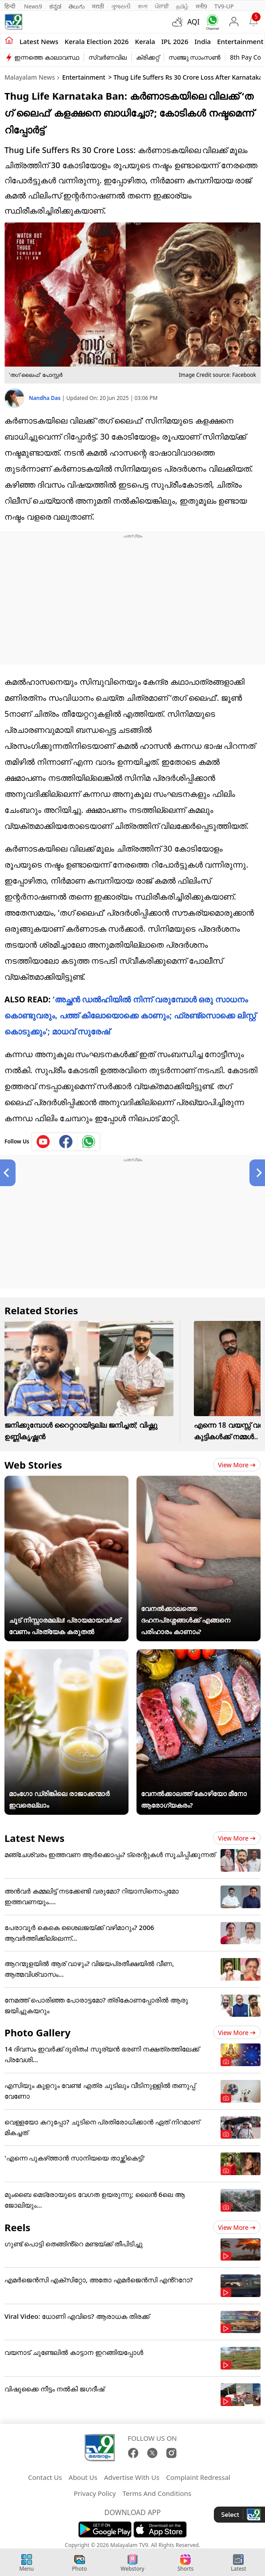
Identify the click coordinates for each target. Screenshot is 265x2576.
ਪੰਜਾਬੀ (162, 6)
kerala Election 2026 (96, 41)
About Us (82, 2477)
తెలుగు (76, 6)
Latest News (34, 1838)
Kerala (145, 41)
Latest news (39, 41)
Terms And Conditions (156, 2493)
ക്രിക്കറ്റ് (147, 57)
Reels (17, 2227)
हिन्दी (10, 6)
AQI (193, 22)
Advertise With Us (131, 2477)
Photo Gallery (37, 2032)
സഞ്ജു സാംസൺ (195, 57)
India (203, 41)
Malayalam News (29, 77)
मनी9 (201, 6)
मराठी (98, 6)
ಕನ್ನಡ (55, 6)
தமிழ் (182, 6)
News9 (33, 6)
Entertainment (240, 41)
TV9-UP (224, 6)
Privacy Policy (95, 2493)
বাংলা (143, 6)
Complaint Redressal (198, 2477)
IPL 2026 (175, 41)
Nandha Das (45, 398)
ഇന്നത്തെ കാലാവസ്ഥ (46, 57)
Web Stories (33, 1464)
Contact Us (45, 2477)
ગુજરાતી (121, 6)
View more (237, 1465)
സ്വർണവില (107, 57)
